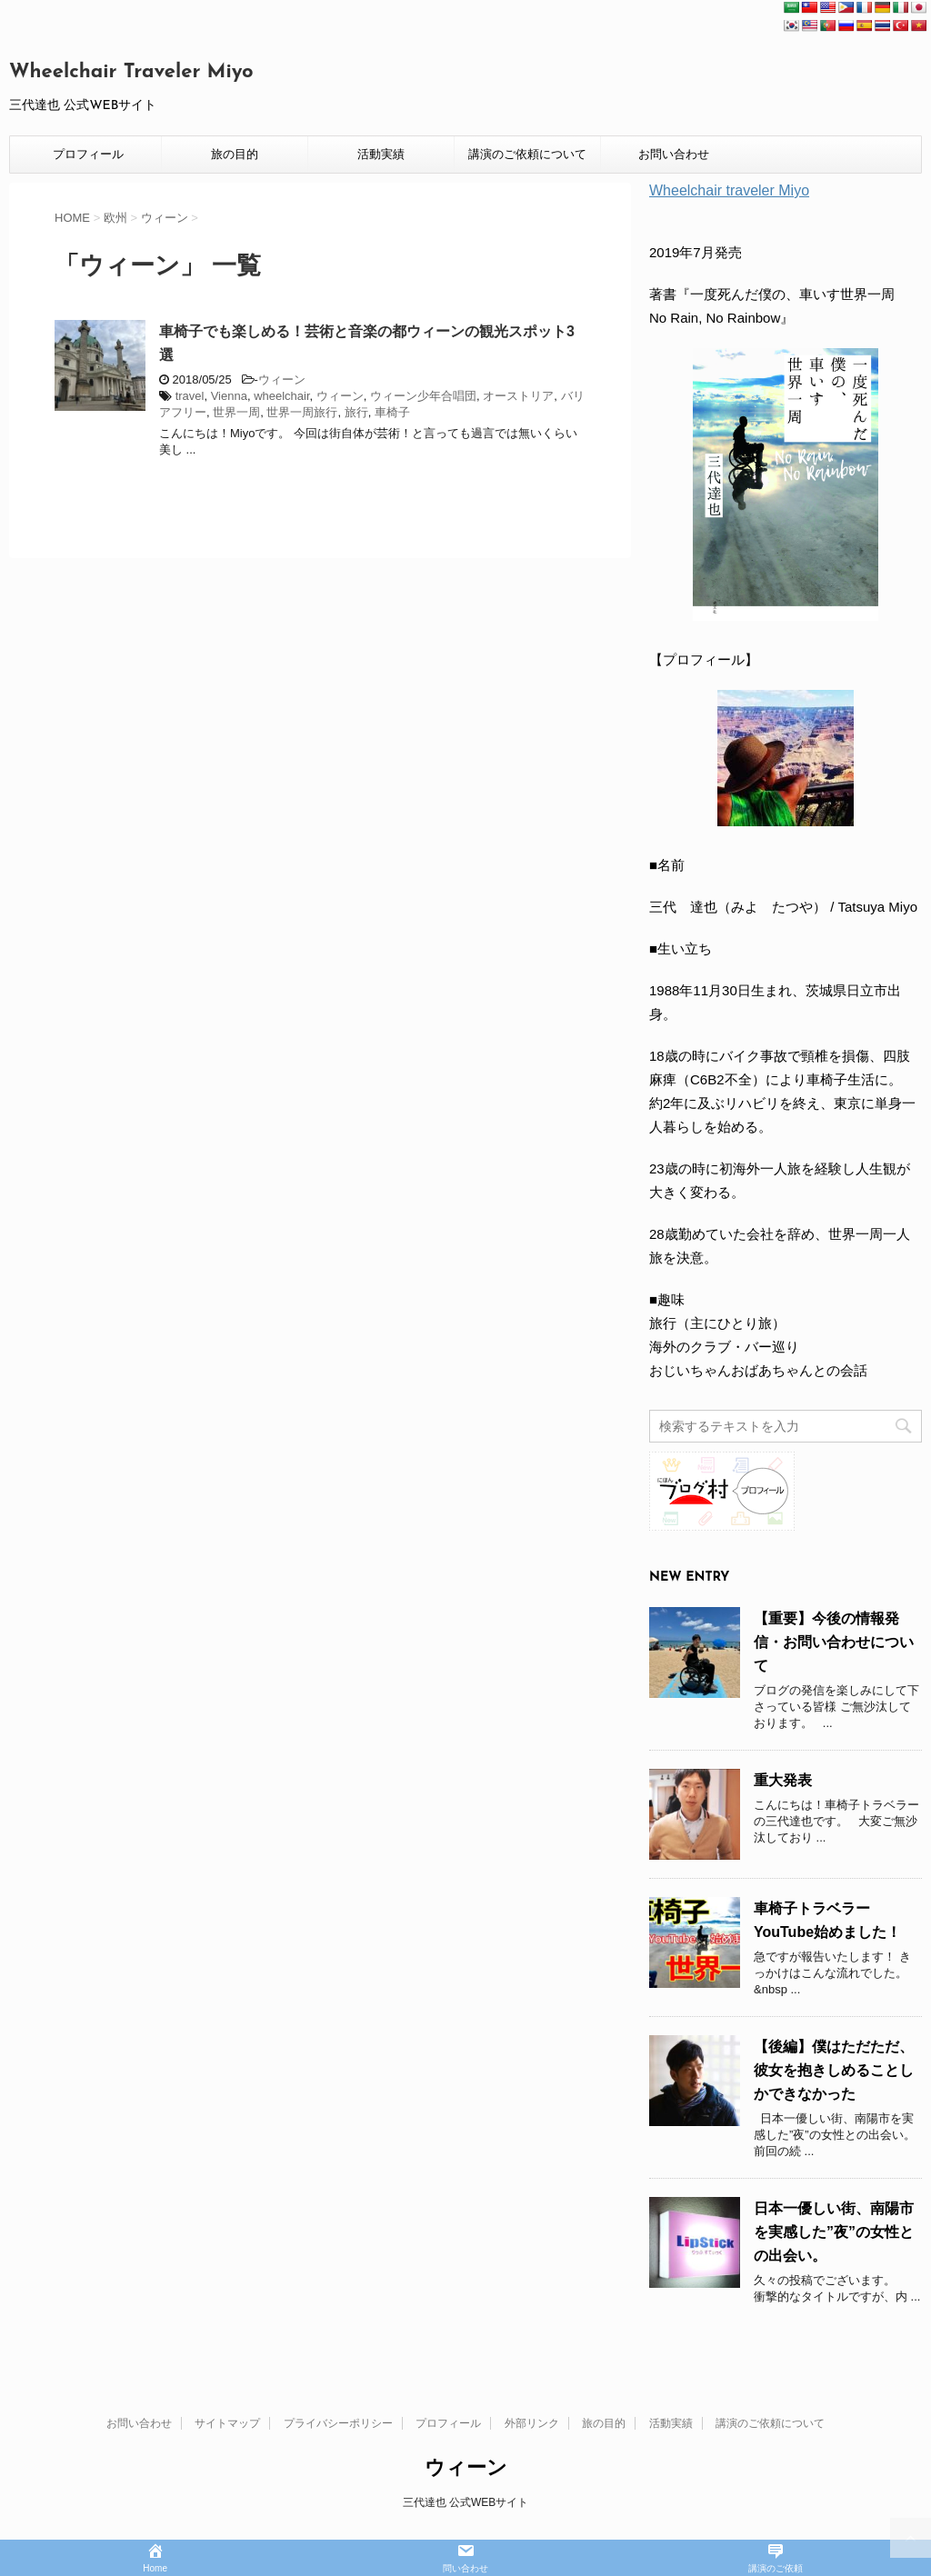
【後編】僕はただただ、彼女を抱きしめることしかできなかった (834, 2070)
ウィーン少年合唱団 (423, 396)
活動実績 (381, 154)
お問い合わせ (673, 154)
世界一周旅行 (301, 412)
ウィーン (281, 379)
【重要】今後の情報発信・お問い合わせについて (834, 1642)
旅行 (356, 412)
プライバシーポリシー (338, 2423)
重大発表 (783, 1780)
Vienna (229, 396)
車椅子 (392, 412)
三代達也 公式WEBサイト (466, 2502)
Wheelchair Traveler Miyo (131, 72)
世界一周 (236, 412)
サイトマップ (227, 2423)
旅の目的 (234, 154)
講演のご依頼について (527, 154)
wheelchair (281, 396)
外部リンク (532, 2423)
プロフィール (88, 154)
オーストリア (518, 396)
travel (190, 396)
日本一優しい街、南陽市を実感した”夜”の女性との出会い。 (834, 2232)
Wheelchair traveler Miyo (729, 190)
